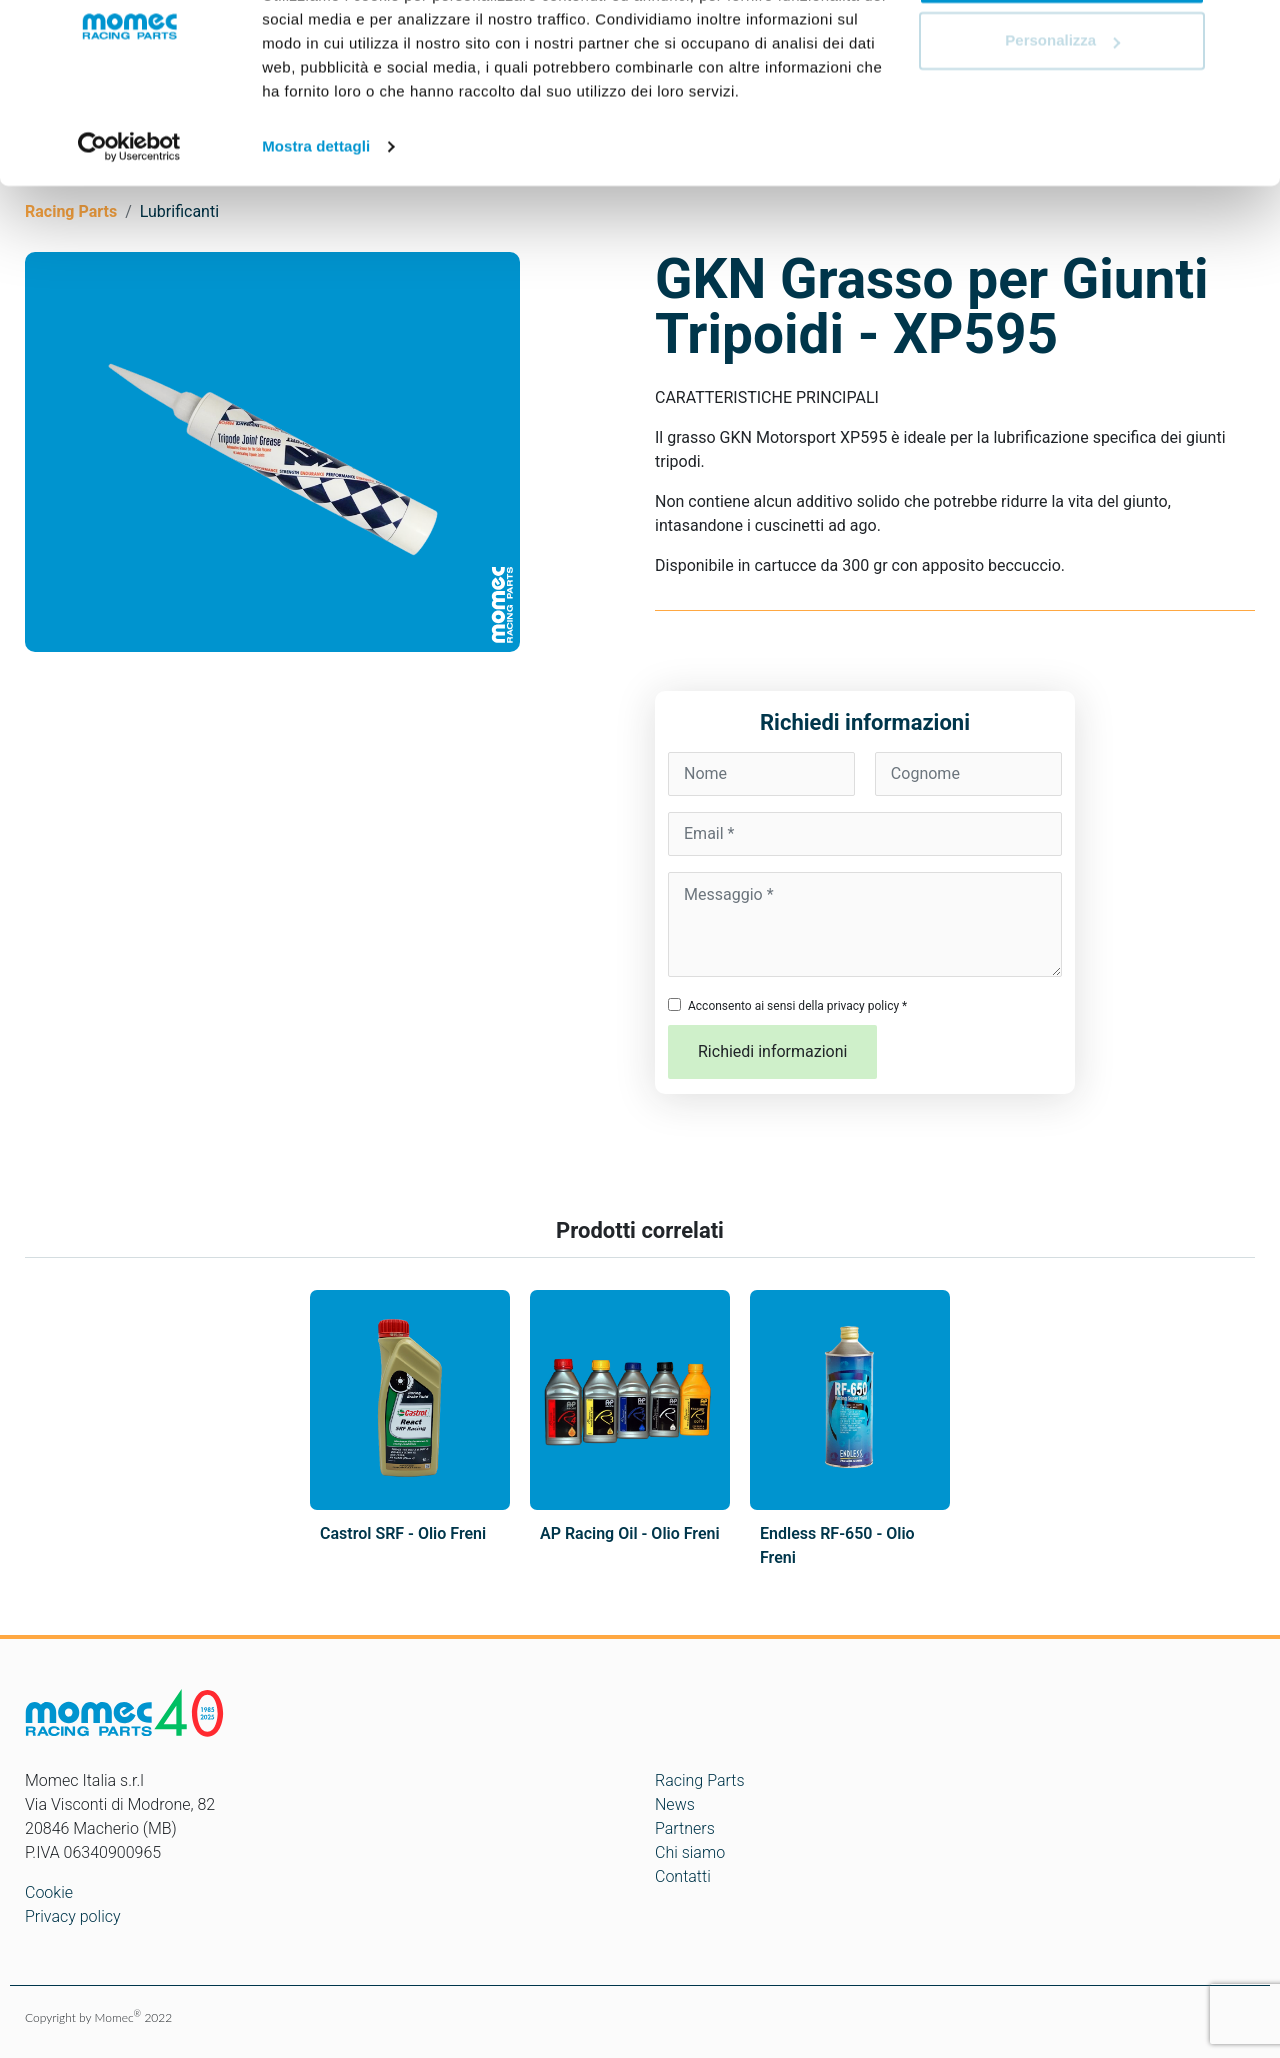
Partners (685, 1828)
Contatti (683, 1876)
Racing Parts (700, 1780)
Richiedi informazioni (772, 1051)
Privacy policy (73, 1916)
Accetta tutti (1062, 52)
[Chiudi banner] (1249, 31)
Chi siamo (690, 1852)
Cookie (49, 1892)
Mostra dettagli (316, 223)
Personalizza (1062, 118)
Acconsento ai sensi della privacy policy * (797, 1006)
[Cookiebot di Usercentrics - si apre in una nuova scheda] (129, 224)
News (675, 1804)
